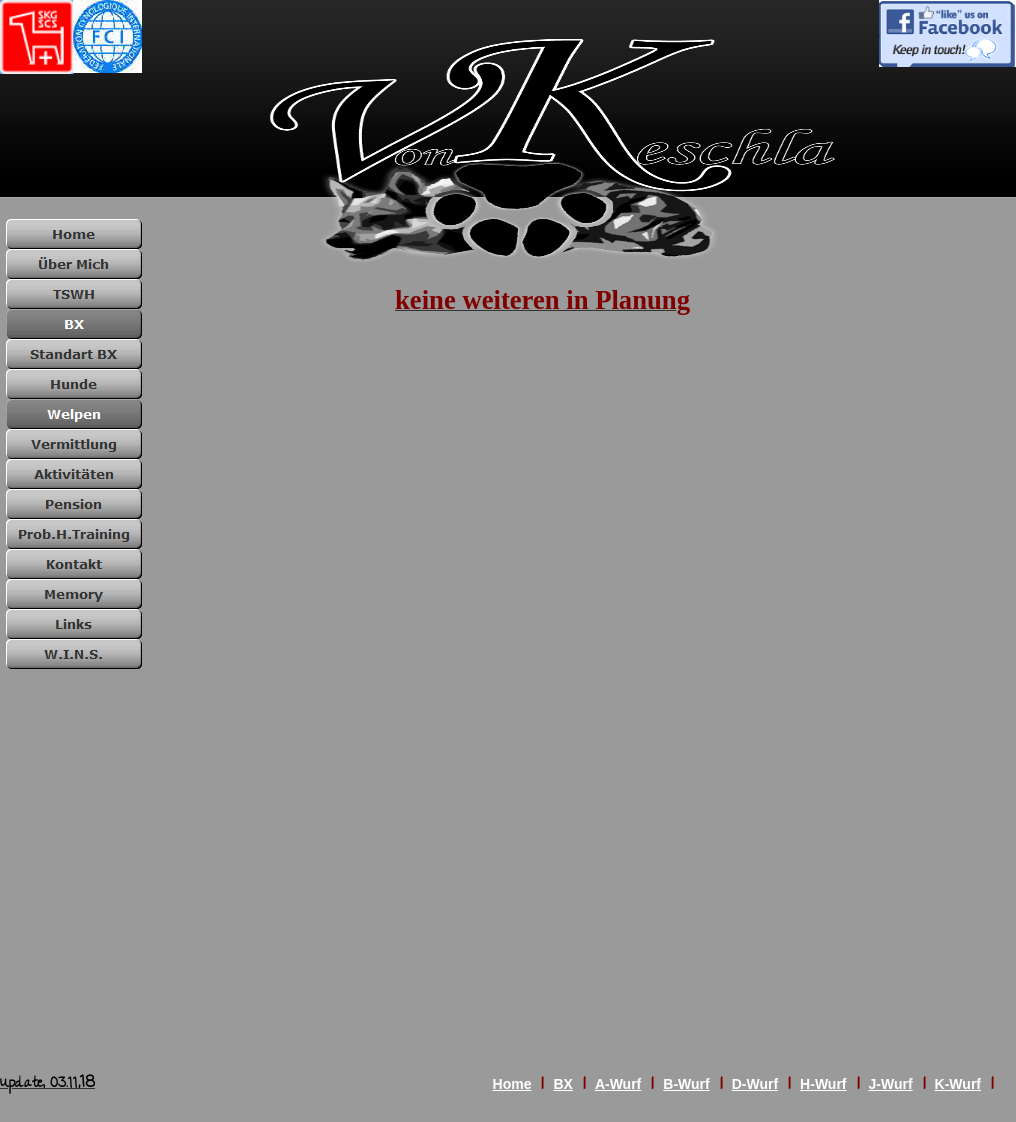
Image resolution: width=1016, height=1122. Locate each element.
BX (562, 1084)
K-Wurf (958, 1084)
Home (512, 1084)
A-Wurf (618, 1084)
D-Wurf (755, 1084)
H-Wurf (823, 1084)
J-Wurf (891, 1084)
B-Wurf (686, 1084)
